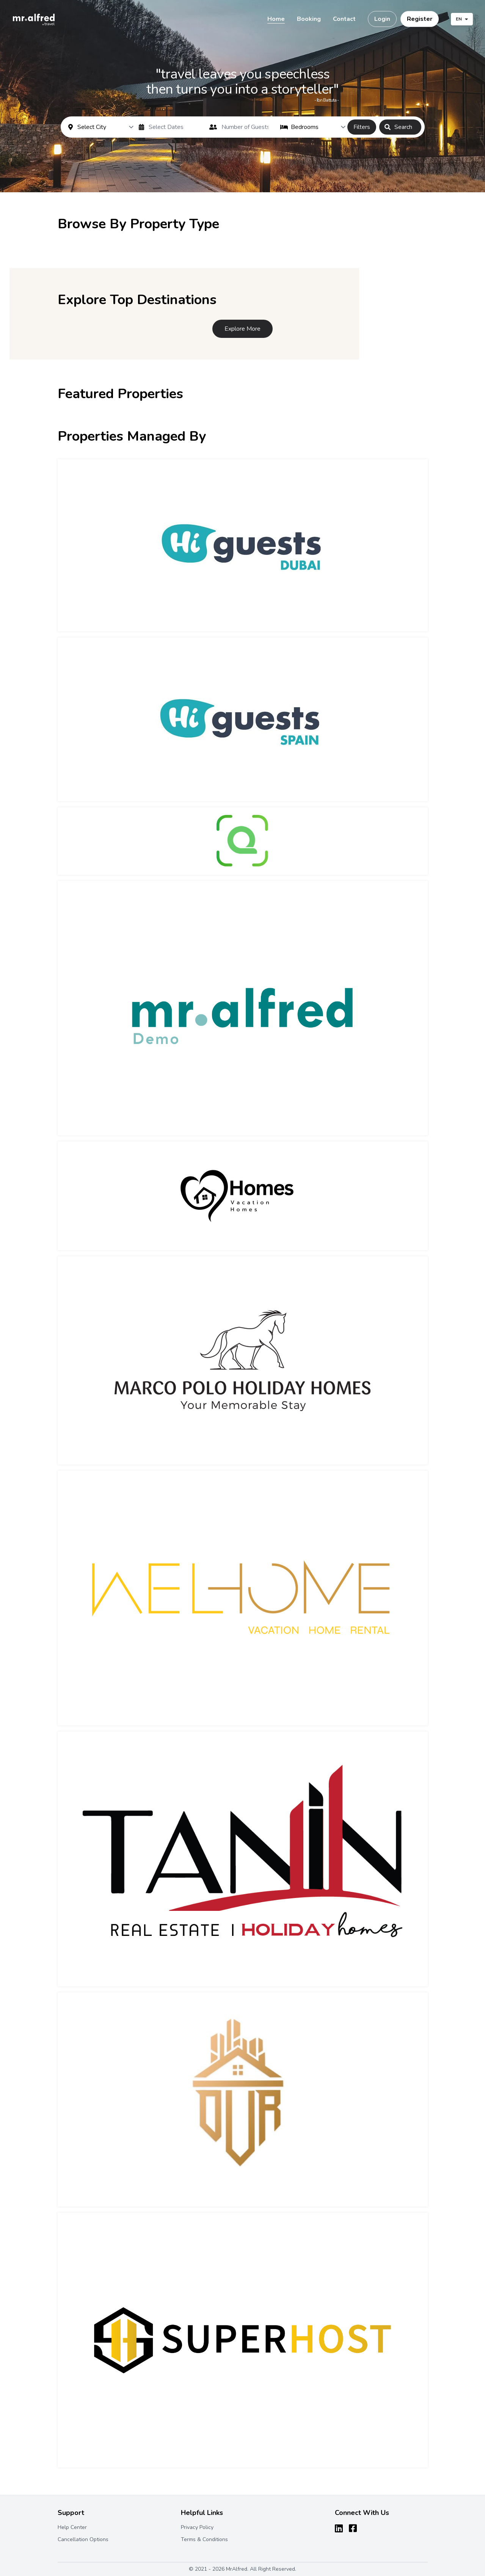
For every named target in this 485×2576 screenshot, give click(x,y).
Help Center (72, 2527)
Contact (344, 19)
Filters (361, 127)
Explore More (242, 329)
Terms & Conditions (204, 2539)
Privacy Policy (197, 2527)
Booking (309, 19)
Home (276, 19)
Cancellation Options (83, 2539)
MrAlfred (236, 2569)
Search (398, 127)
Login (382, 19)
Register (419, 19)
